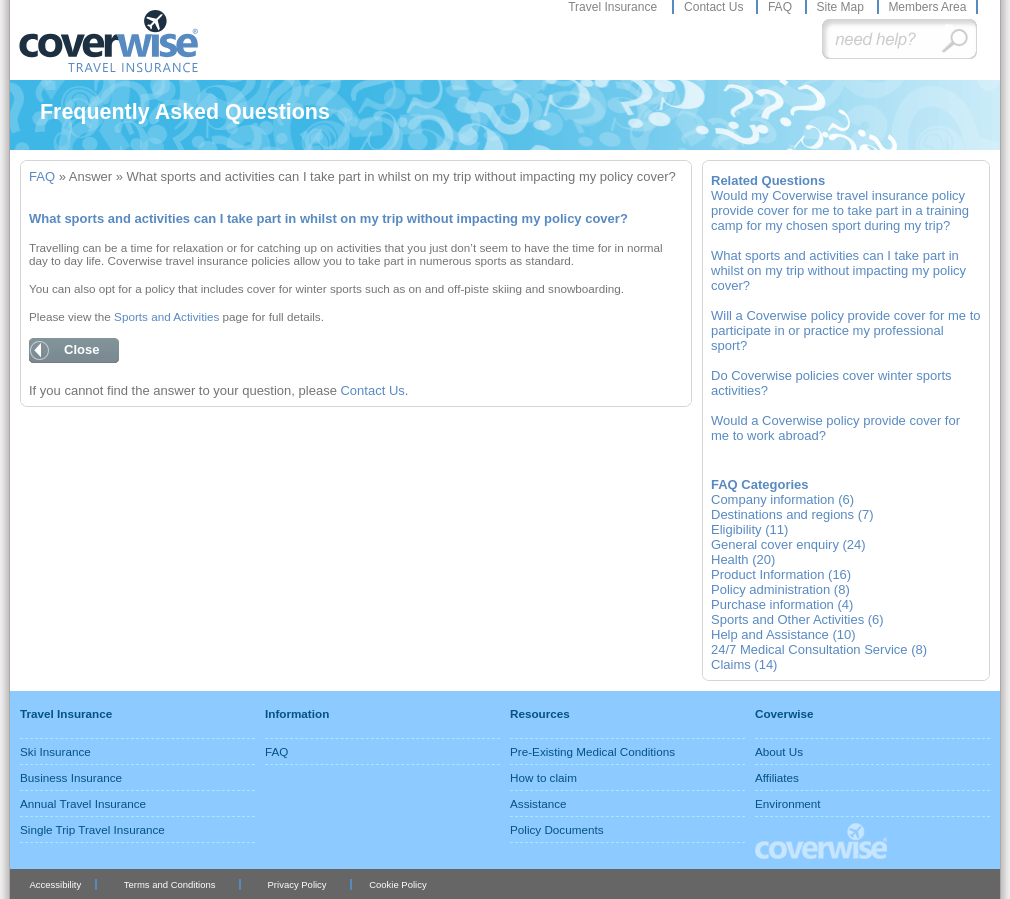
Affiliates (777, 777)
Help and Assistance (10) (783, 634)
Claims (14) (744, 664)
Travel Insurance (614, 7)
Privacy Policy (297, 884)
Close (81, 349)
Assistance (538, 803)
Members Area (927, 7)
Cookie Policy (397, 884)
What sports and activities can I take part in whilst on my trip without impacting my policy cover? (838, 270)
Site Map (841, 7)
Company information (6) (782, 499)
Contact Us (715, 7)
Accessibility (55, 884)
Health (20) (743, 559)
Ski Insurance (55, 751)
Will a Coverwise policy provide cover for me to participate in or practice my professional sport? (845, 330)
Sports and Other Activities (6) (797, 619)
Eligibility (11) (749, 529)
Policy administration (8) (780, 589)
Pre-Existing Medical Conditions (592, 751)
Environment (788, 803)
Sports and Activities (166, 316)
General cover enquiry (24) (788, 544)
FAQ (781, 7)
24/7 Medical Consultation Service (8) (819, 649)
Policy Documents (557, 829)
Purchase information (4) (782, 604)
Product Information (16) (781, 574)
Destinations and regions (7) (792, 514)
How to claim (543, 777)
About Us (779, 751)
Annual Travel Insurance (83, 803)
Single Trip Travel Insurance (92, 829)
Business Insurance (71, 777)
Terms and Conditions (170, 884)
